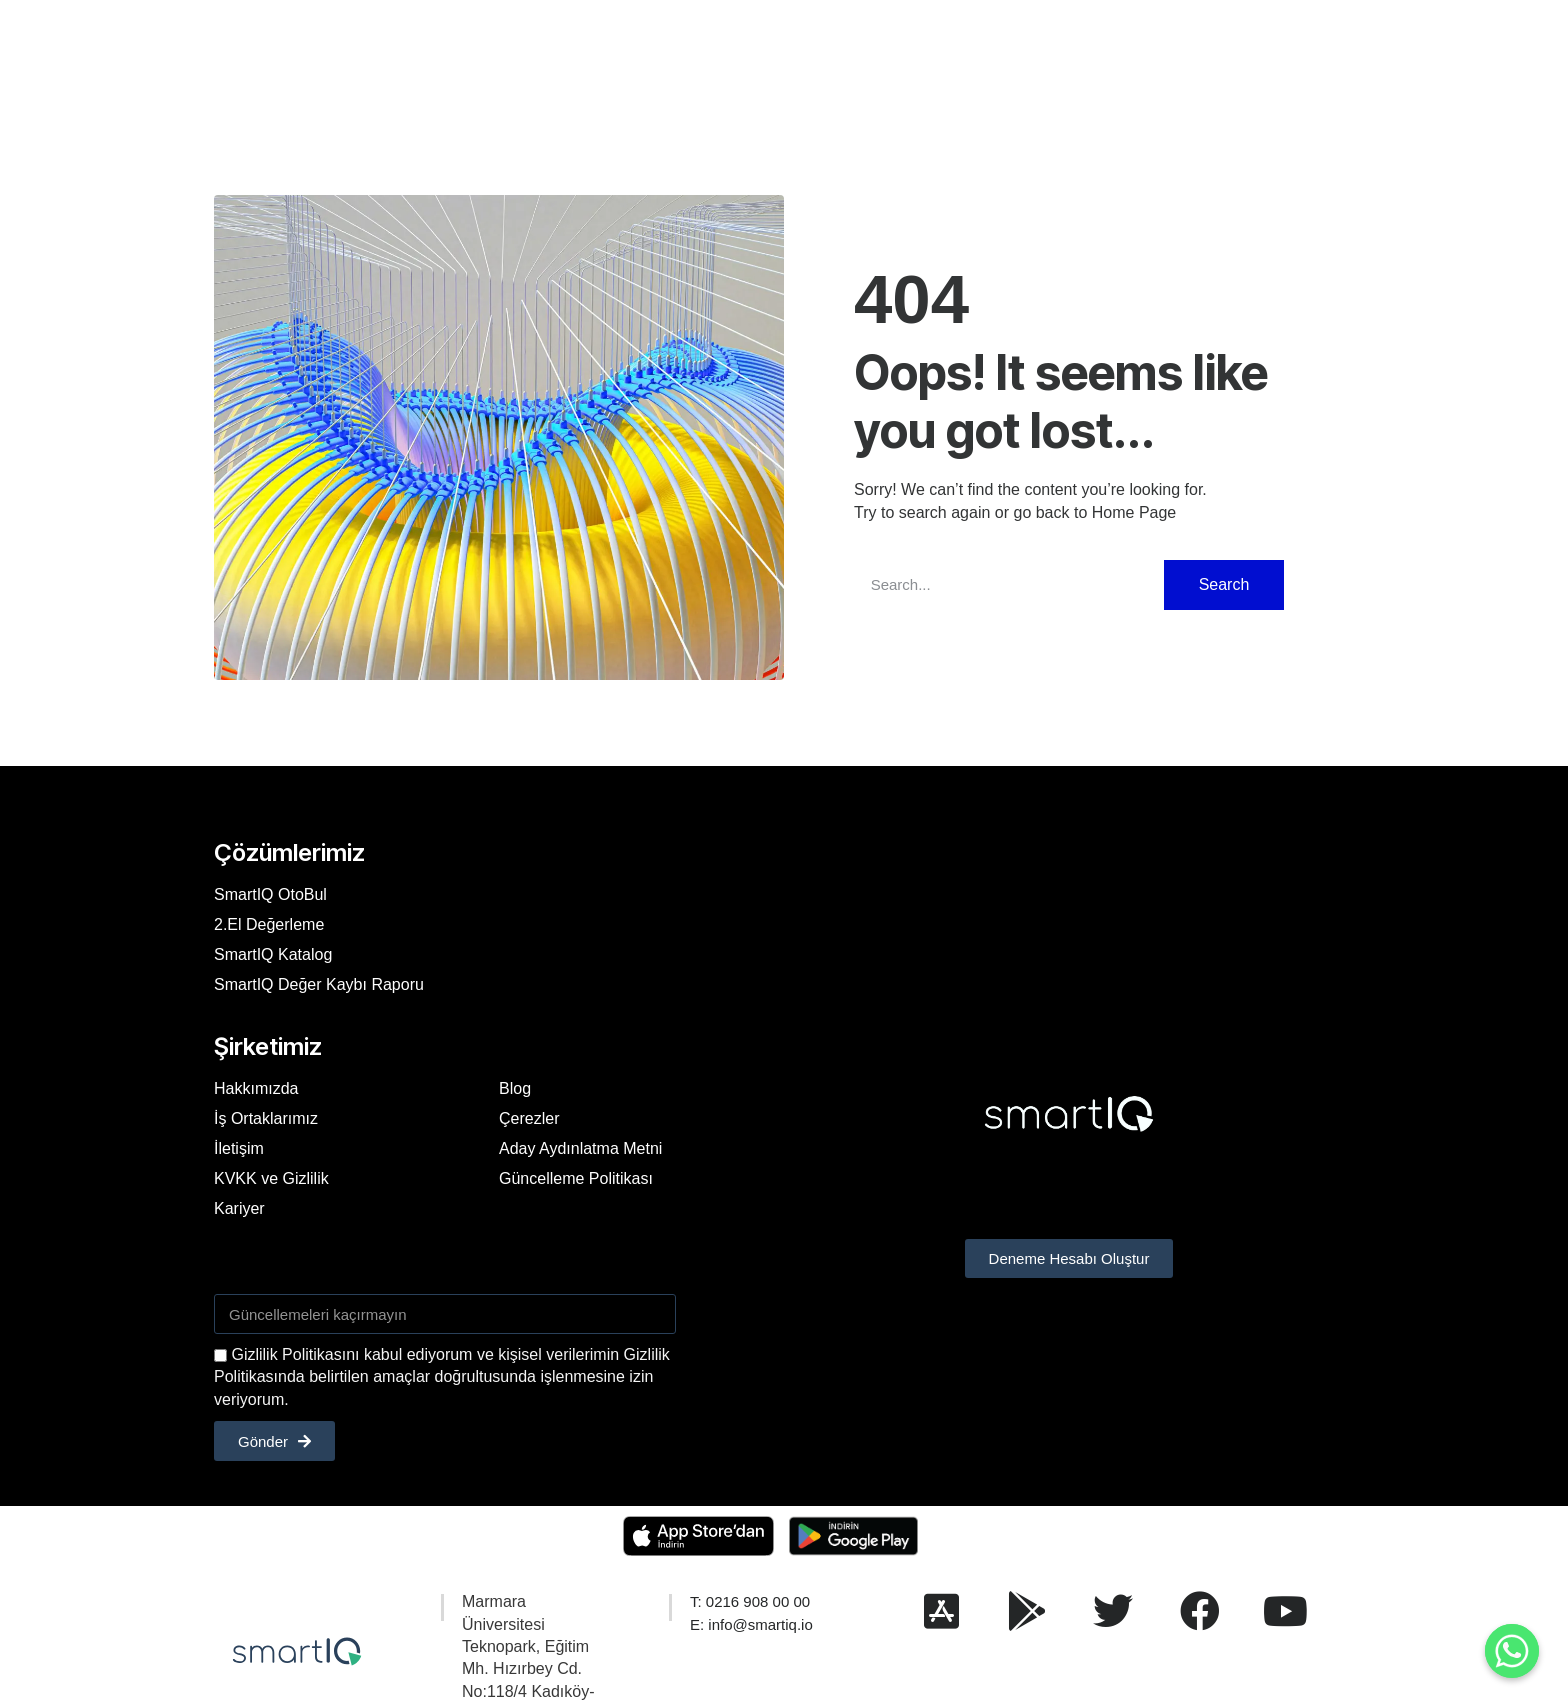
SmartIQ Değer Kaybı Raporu (319, 984)
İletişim (888, 53)
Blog (765, 53)
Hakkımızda (543, 53)
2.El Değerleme (269, 924)
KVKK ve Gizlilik (271, 1178)
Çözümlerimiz (427, 53)
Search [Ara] (1224, 584)
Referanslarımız (667, 53)
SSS (822, 53)
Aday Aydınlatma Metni (580, 1148)
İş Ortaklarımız (266, 1118)
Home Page (1134, 512)
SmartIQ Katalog (273, 954)
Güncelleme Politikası (576, 1178)
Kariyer (963, 53)
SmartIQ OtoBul (270, 894)
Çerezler (529, 1118)
